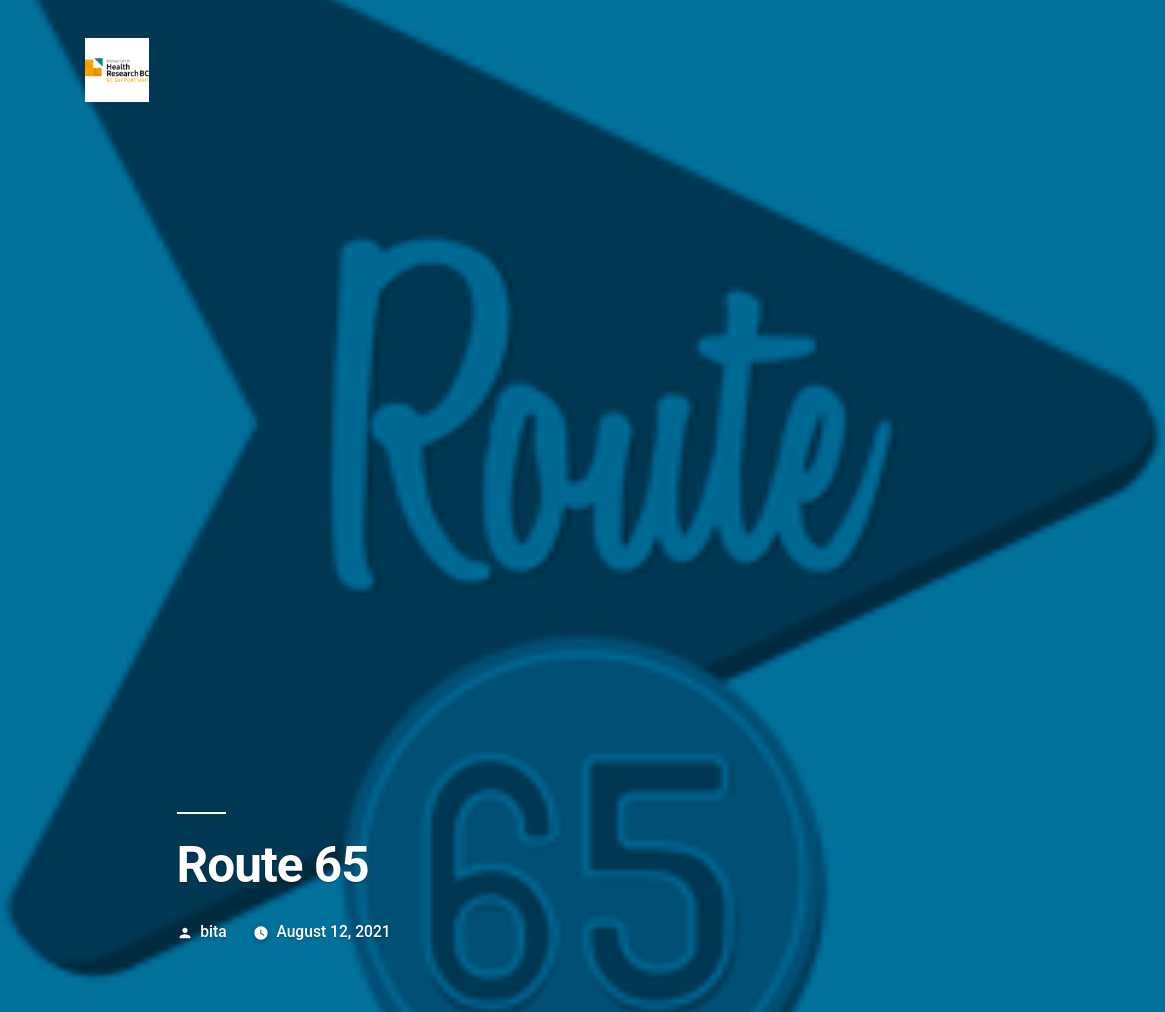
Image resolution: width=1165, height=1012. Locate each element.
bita (213, 931)
